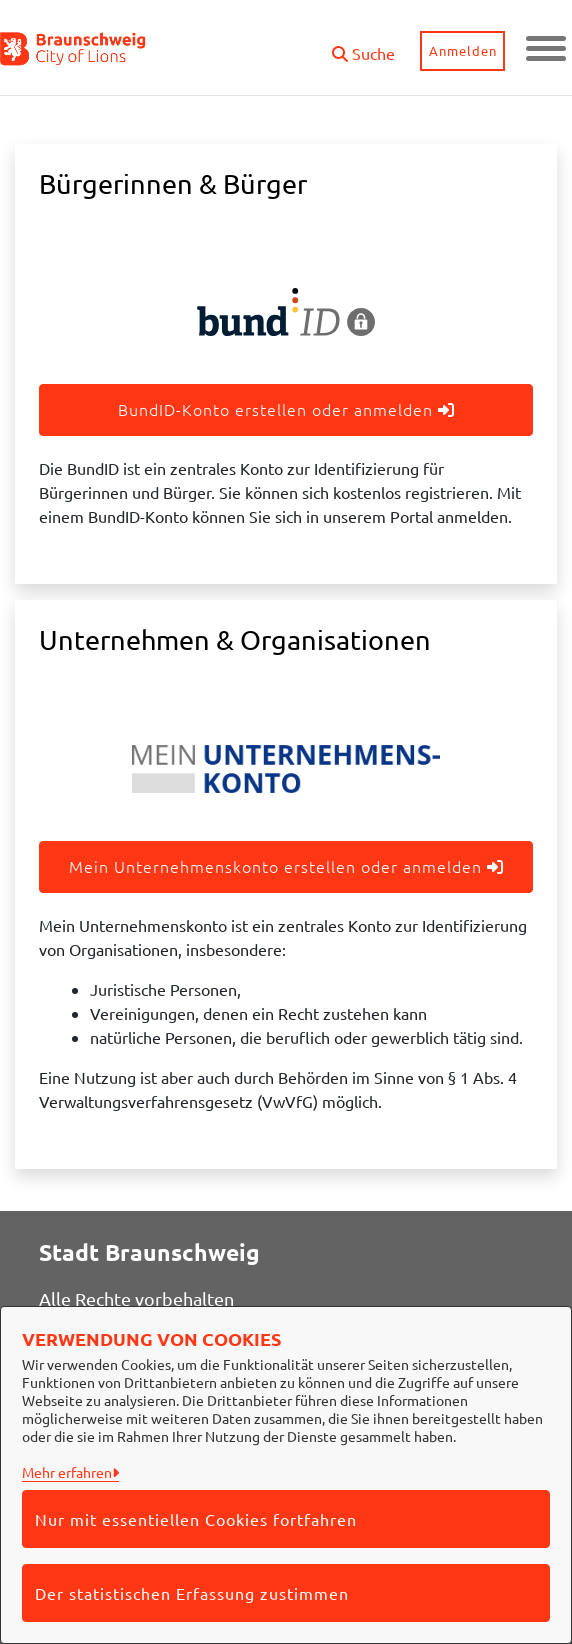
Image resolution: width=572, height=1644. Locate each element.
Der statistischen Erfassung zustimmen (192, 1593)
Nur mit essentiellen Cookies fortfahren (196, 1519)
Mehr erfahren (67, 1472)
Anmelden (463, 50)
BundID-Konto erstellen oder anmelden (286, 409)
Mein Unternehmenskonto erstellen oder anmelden (286, 866)
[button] (363, 45)
